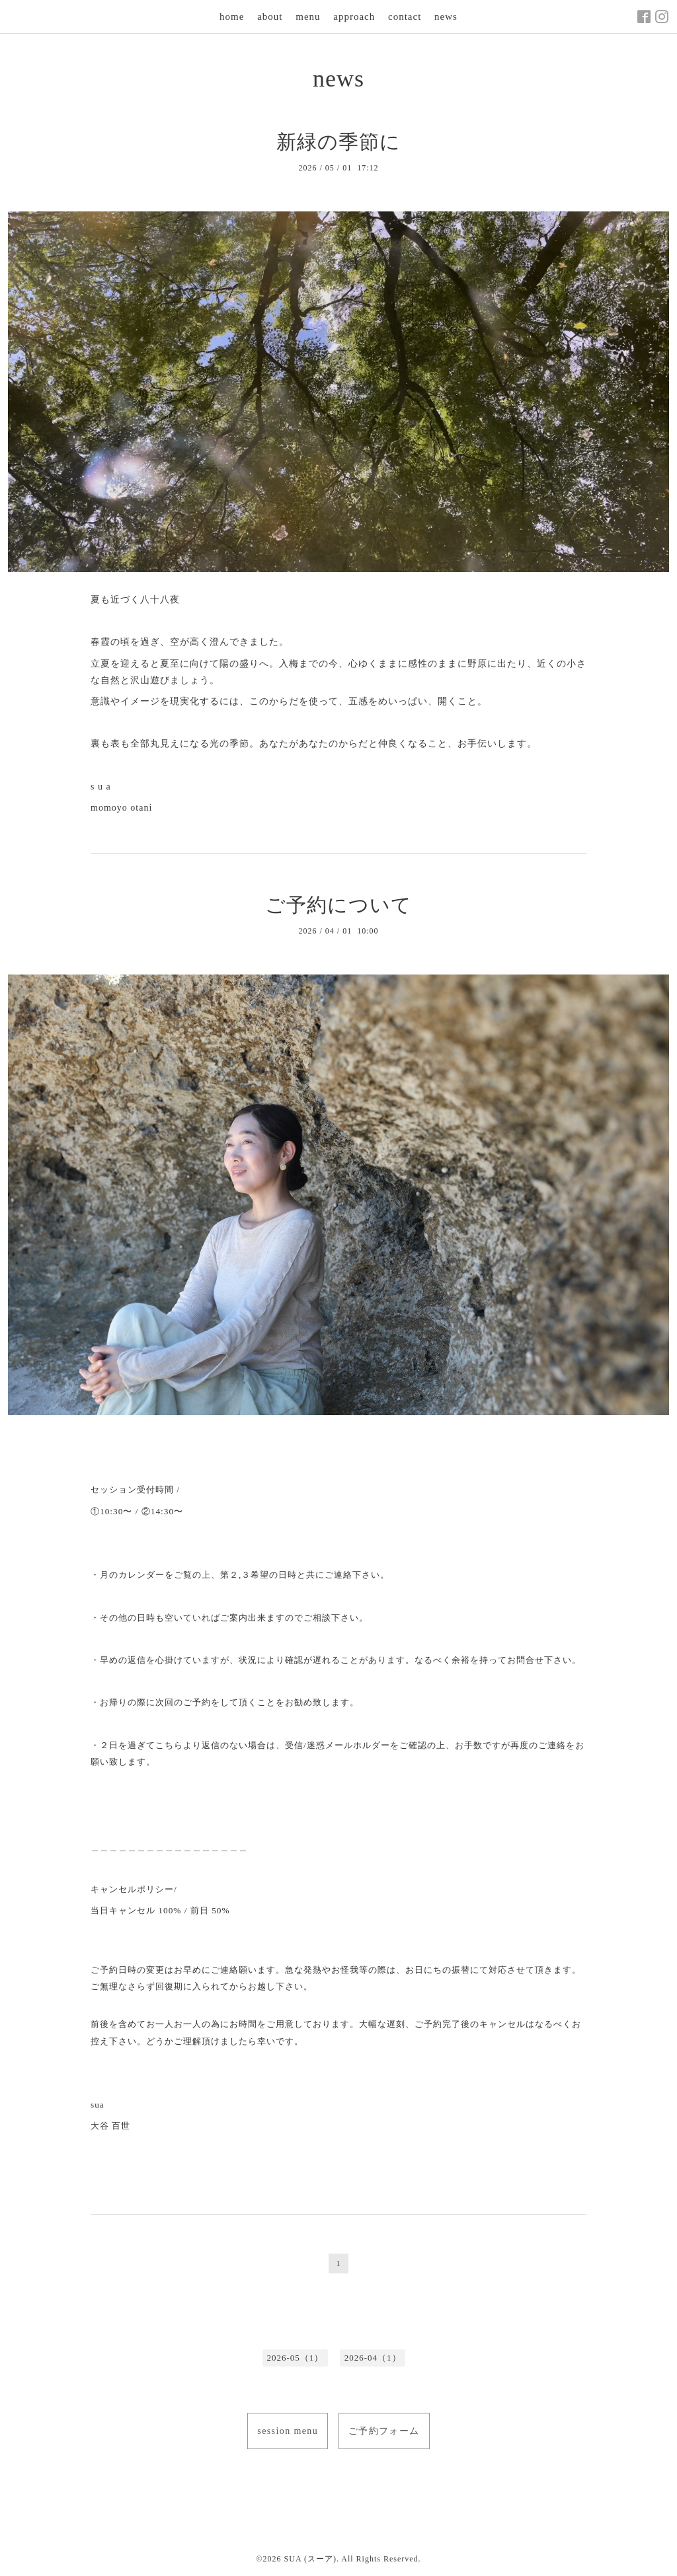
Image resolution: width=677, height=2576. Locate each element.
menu (308, 16)
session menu (287, 2431)
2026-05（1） (294, 2358)
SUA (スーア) (310, 2558)
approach (354, 16)
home (231, 16)
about (269, 16)
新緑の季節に (338, 142)
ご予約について (338, 905)
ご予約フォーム (384, 2431)
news (446, 16)
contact (404, 16)
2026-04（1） (372, 2358)
